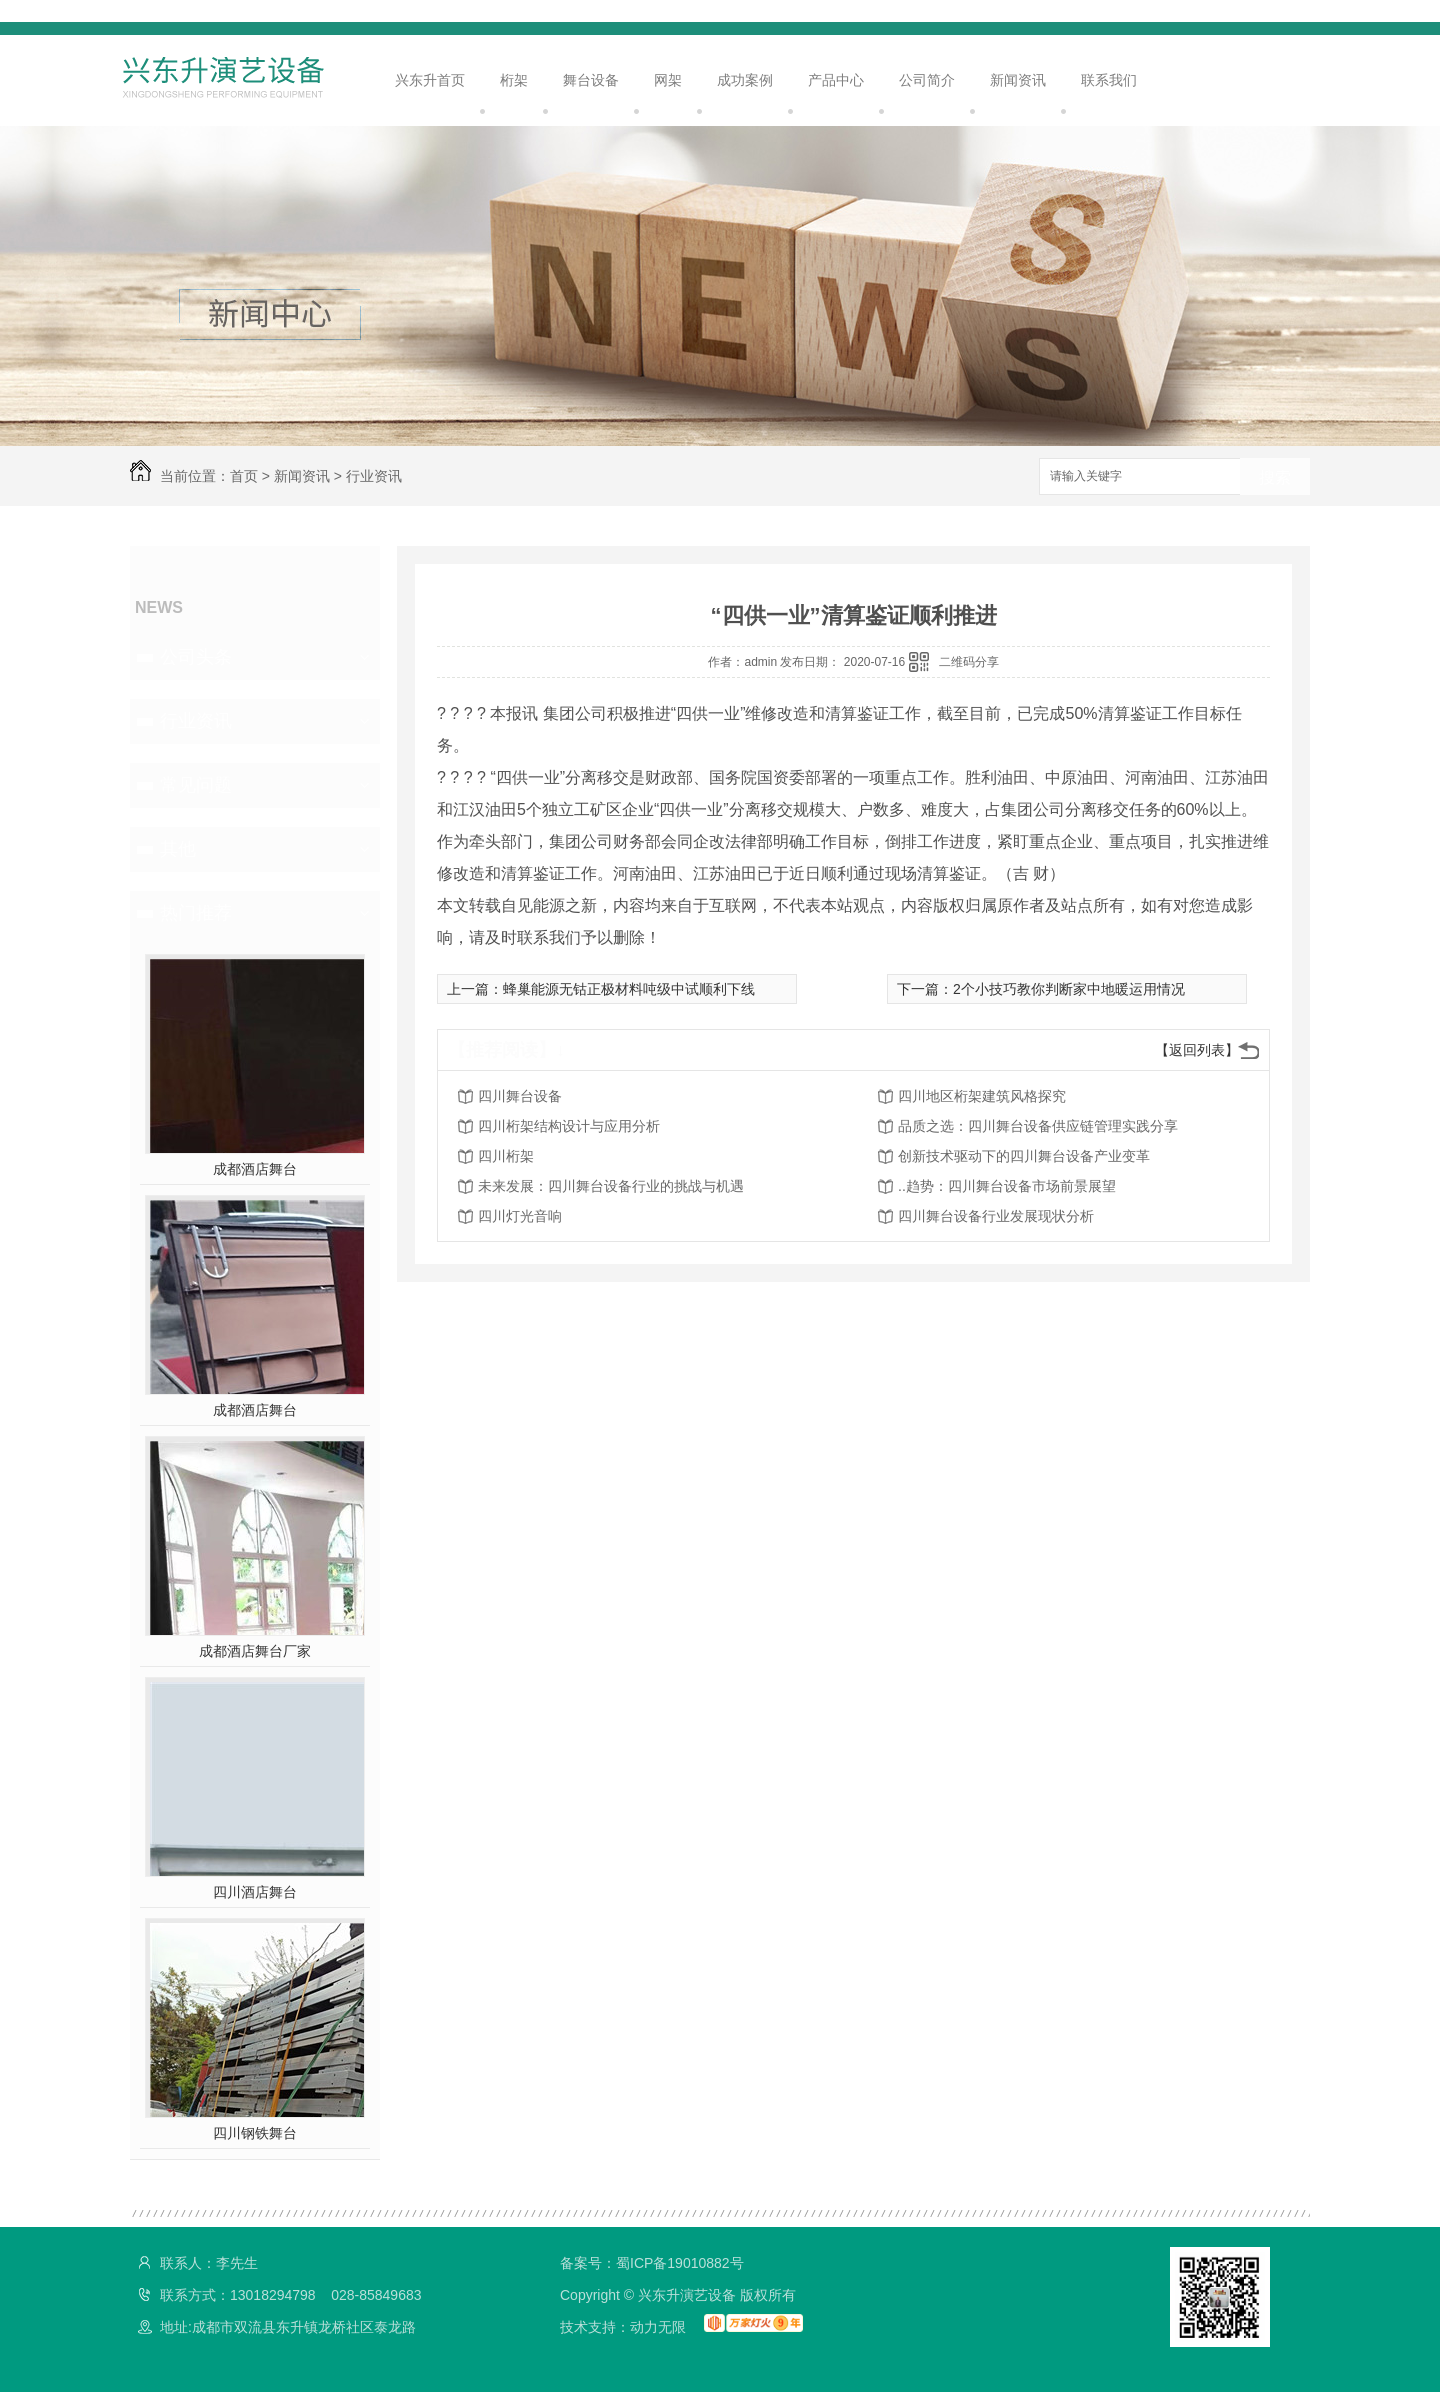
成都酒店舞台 (255, 1169)
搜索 (1275, 477)
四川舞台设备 (520, 1096)
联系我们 (1109, 80)
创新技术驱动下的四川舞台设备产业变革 (1024, 1156)
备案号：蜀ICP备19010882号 (652, 2263)
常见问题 (196, 785)
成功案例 (745, 80)
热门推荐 (196, 913)
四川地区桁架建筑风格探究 (982, 1096)
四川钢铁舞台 (255, 2133)
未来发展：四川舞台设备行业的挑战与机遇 (611, 1186)
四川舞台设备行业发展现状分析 (996, 1216)
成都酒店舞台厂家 (255, 1651)
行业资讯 (374, 476)
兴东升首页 (430, 80)
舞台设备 (591, 80)
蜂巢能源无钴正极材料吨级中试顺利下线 (629, 989)
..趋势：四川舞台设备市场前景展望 (1007, 1186)
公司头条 (196, 657)
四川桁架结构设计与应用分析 (569, 1126)
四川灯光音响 (520, 1216)
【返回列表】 (1197, 1050)
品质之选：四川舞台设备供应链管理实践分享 (1038, 1126)
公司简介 (927, 80)
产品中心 (836, 80)
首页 (244, 476)
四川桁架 (506, 1156)
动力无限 (658, 2327)
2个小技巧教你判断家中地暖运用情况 (1069, 989)
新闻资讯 (1018, 80)
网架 (668, 80)
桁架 (514, 80)
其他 (178, 849)
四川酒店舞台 (255, 1892)
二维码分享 (969, 662)
